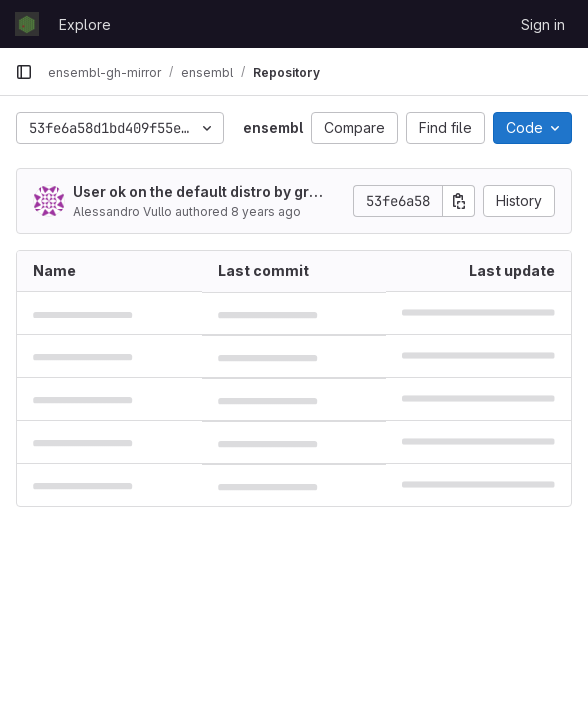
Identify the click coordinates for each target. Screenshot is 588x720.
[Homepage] (27, 24)
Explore (85, 24)
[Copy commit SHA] (459, 201)
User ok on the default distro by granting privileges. (200, 192)
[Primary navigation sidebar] (24, 72)
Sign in (543, 24)
